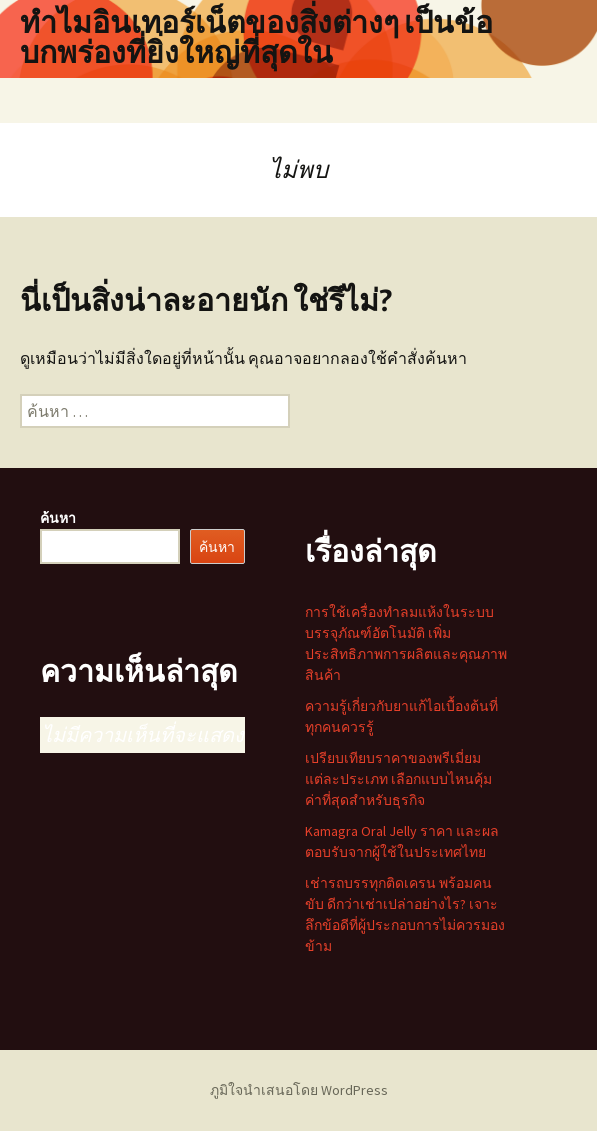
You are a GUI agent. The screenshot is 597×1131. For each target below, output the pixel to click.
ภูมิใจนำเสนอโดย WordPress (299, 1090)
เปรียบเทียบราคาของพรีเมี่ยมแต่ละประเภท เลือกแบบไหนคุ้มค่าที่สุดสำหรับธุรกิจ (398, 779)
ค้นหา (58, 518)
